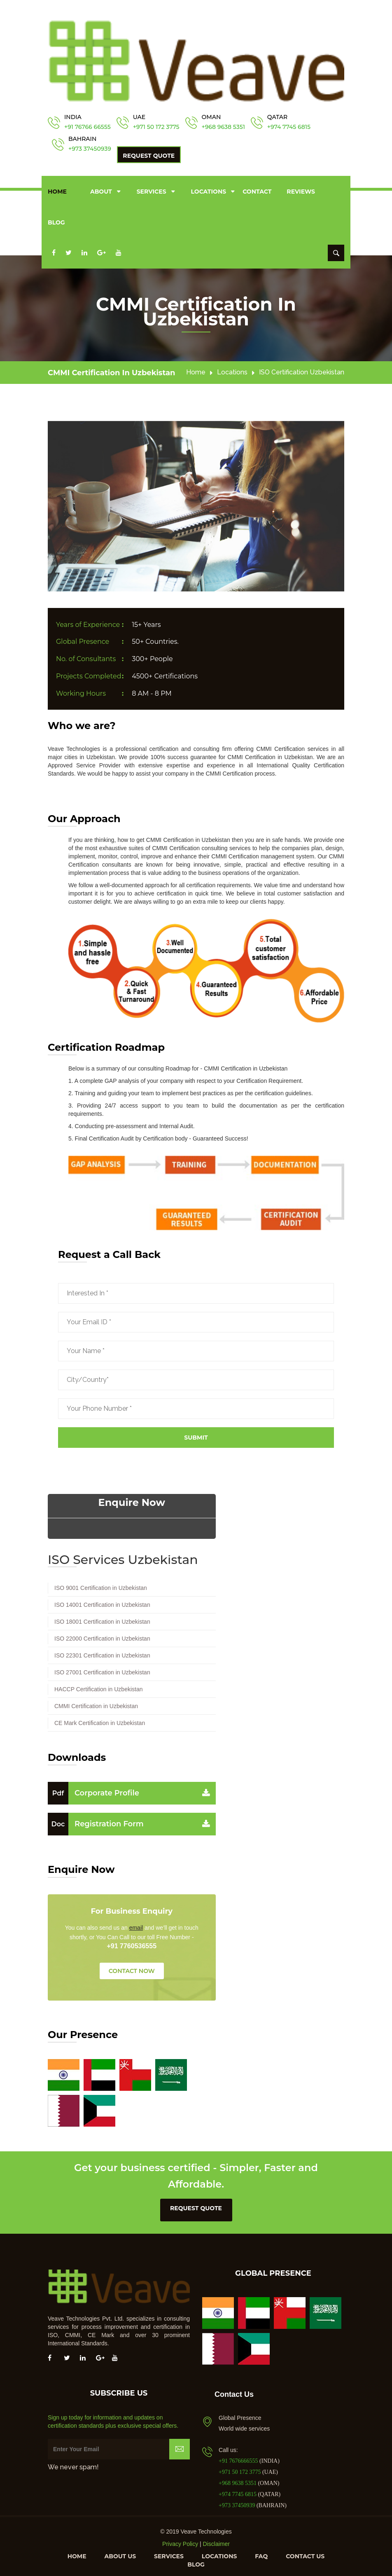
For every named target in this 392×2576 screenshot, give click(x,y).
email (136, 1924)
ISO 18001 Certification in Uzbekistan (102, 1618)
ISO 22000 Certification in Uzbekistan (102, 1635)
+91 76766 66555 (87, 127)
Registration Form (96, 1821)
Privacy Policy (180, 2541)
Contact (257, 190)
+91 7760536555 (131, 1943)
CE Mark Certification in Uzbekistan (99, 1720)
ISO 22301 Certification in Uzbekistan (102, 1652)
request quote (196, 2205)
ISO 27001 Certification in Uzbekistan (102, 1669)
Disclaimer (216, 2541)
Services (151, 190)
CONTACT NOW (132, 1968)
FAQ (261, 2553)
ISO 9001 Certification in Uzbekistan (100, 1585)
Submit (196, 1434)
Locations (208, 190)
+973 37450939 (89, 148)
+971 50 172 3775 (156, 127)
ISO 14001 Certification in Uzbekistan (102, 1602)
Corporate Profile (93, 1790)
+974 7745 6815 (288, 127)
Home (57, 190)
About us (120, 2553)
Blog (56, 221)
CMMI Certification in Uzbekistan (111, 369)
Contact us (305, 2553)
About (101, 190)
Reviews (301, 190)
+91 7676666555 (239, 2458)
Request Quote (149, 155)
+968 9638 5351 (223, 127)
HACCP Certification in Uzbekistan (98, 1686)
